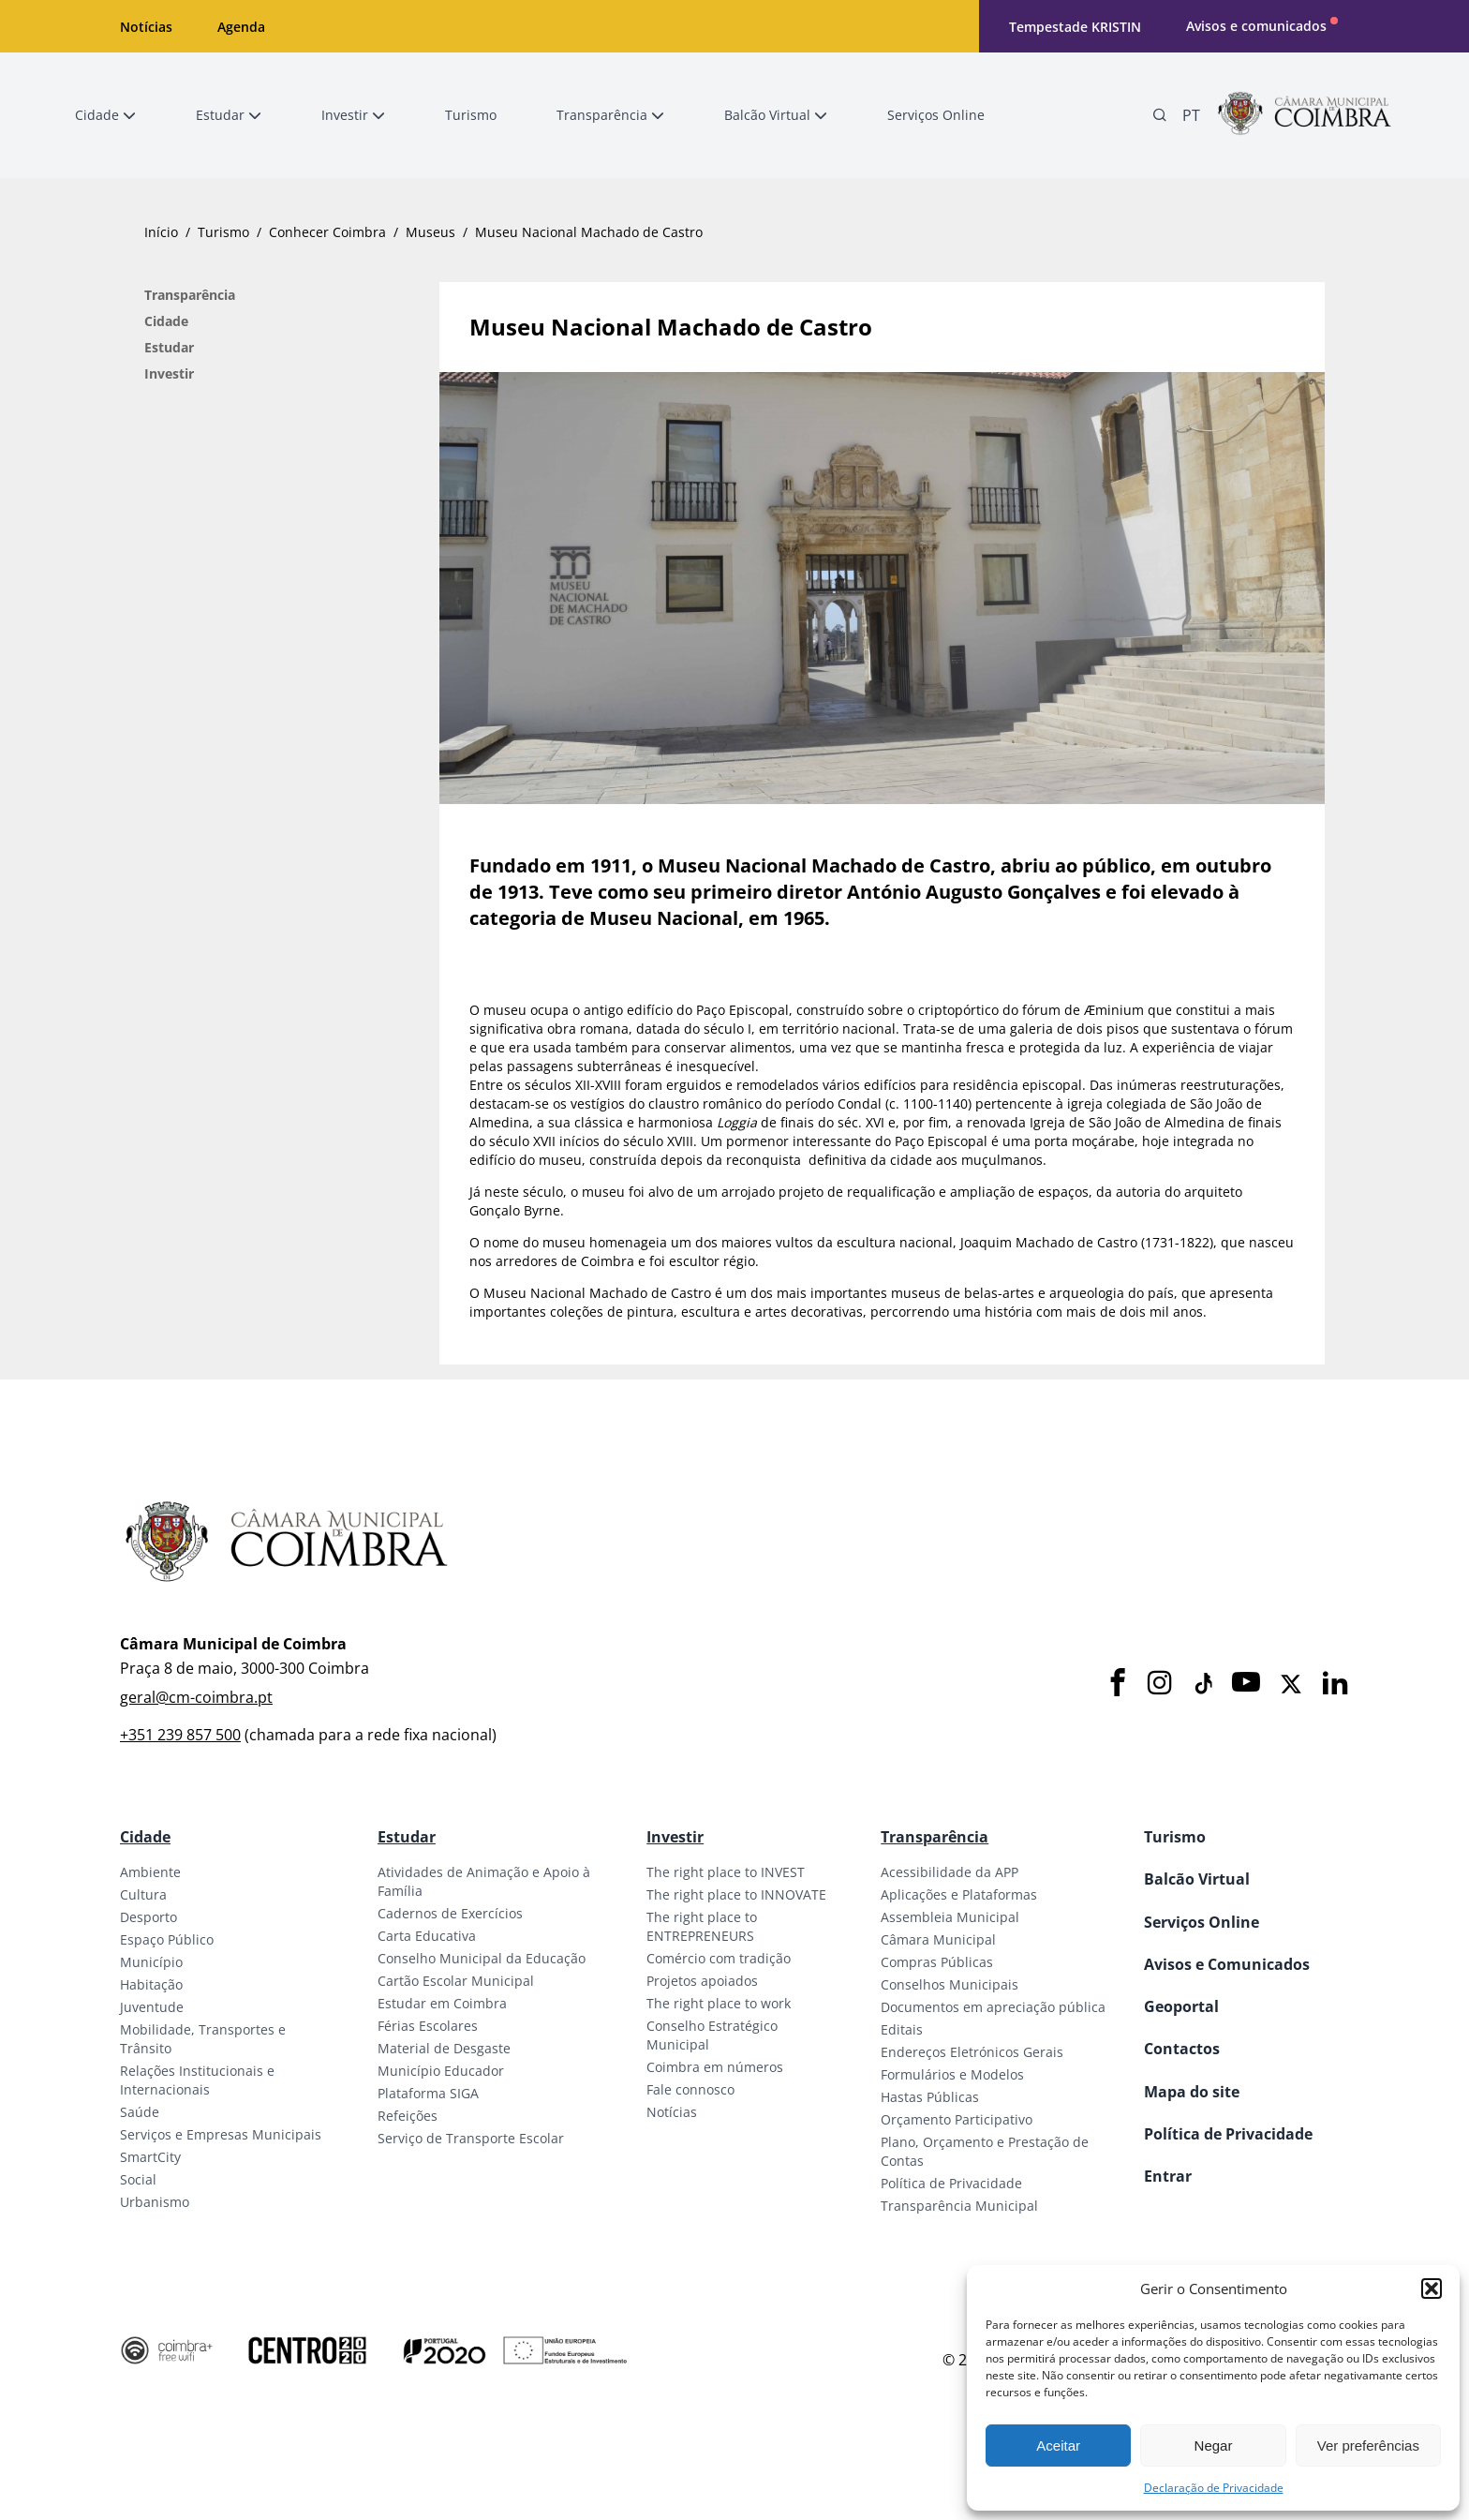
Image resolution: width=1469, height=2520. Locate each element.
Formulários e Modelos (952, 2074)
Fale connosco (690, 2089)
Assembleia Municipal (950, 1917)
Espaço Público (167, 1939)
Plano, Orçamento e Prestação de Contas (985, 2151)
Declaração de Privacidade (1214, 2488)
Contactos (1182, 2048)
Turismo (223, 232)
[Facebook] (1118, 1683)
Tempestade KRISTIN (1075, 27)
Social (138, 2179)
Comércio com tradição (718, 1958)
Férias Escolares (428, 2026)
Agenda (241, 27)
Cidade (166, 321)
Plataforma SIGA (428, 2093)
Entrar (1168, 2176)
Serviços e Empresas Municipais (220, 2134)
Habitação (151, 1984)
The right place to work (718, 2003)
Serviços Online (1201, 1922)
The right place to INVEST (725, 1872)
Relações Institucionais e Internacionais (197, 2080)
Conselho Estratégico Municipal (712, 2035)
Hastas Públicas (930, 2097)
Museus (430, 232)
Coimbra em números (714, 2067)
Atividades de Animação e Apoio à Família (484, 1881)
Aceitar (1058, 2445)
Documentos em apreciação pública (993, 2007)
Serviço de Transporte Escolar (471, 2138)
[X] (1291, 1684)
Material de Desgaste (444, 2048)
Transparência (189, 295)
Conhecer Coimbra (327, 232)
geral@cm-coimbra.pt (196, 1697)
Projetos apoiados (702, 1981)
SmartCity (150, 2157)
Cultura (143, 1894)
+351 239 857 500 (180, 1734)
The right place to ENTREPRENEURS (701, 1926)
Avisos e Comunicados (1227, 1964)
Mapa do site (1191, 2091)
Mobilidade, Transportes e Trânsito (203, 2038)
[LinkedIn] (1335, 1683)
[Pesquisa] (1160, 115)
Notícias (146, 27)
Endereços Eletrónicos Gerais (972, 2052)
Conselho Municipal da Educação (482, 1958)
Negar (1213, 2445)
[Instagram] (1160, 1683)
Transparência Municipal (959, 2205)
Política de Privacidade (951, 2183)
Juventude (152, 2007)
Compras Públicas (937, 1962)
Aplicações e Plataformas (959, 1894)
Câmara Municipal (938, 1939)
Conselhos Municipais (949, 1984)
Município (151, 1962)
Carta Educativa (427, 1936)
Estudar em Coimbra (442, 2003)
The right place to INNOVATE (736, 1894)
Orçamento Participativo (956, 2119)
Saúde (139, 2112)
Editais (902, 2029)
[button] (1431, 2288)
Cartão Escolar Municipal (456, 1981)
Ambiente (150, 1872)
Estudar (169, 347)
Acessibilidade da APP (949, 1872)
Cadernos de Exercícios (450, 1913)
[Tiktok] (1202, 1684)
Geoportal (1181, 2006)
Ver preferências (1368, 2445)
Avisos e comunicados (1256, 26)
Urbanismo (154, 2202)
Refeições (408, 2116)
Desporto (148, 1917)
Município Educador (441, 2071)
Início (161, 232)
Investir (169, 373)
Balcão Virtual (1197, 1879)
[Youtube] (1246, 1683)
